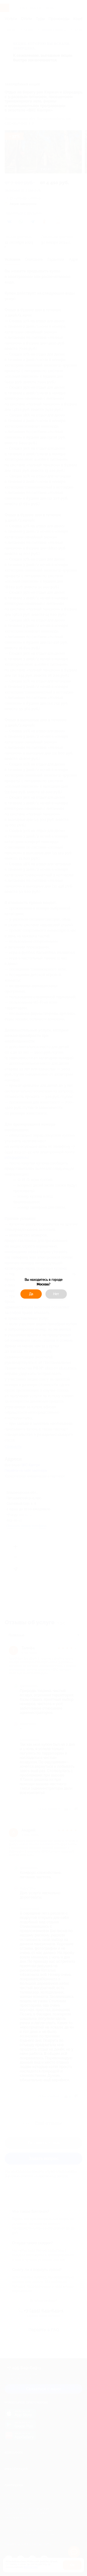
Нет (56, 1294)
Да (31, 1294)
